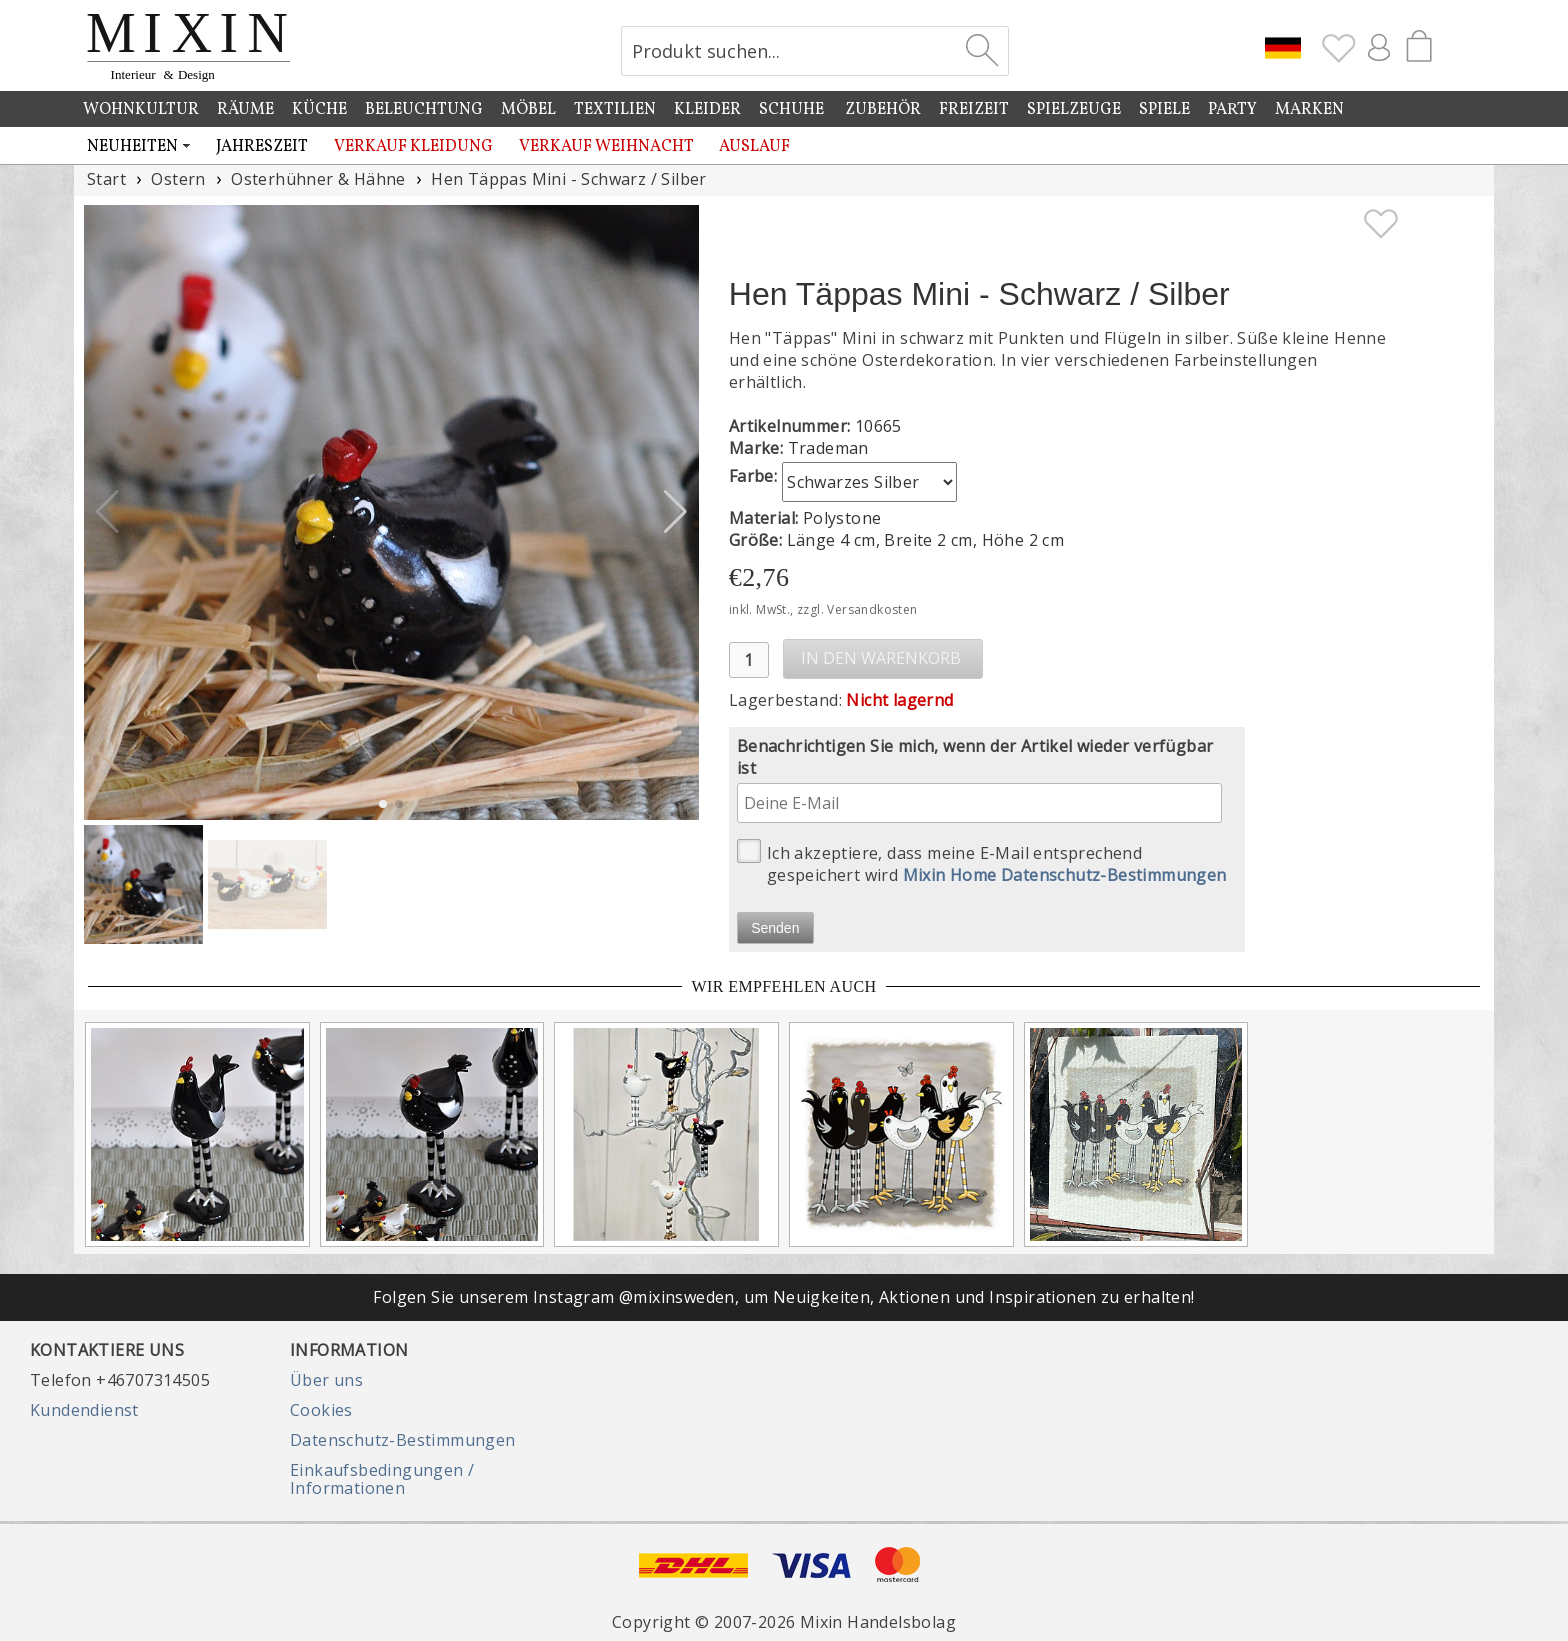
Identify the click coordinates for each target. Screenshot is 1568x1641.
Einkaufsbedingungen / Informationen (382, 1479)
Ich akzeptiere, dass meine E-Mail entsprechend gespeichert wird (982, 862)
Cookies (321, 1410)
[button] (675, 512)
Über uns (326, 1380)
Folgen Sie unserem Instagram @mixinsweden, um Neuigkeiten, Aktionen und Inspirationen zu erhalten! (783, 1297)
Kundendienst (84, 1410)
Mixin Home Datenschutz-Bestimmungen (1065, 875)
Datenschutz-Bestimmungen (403, 1440)
